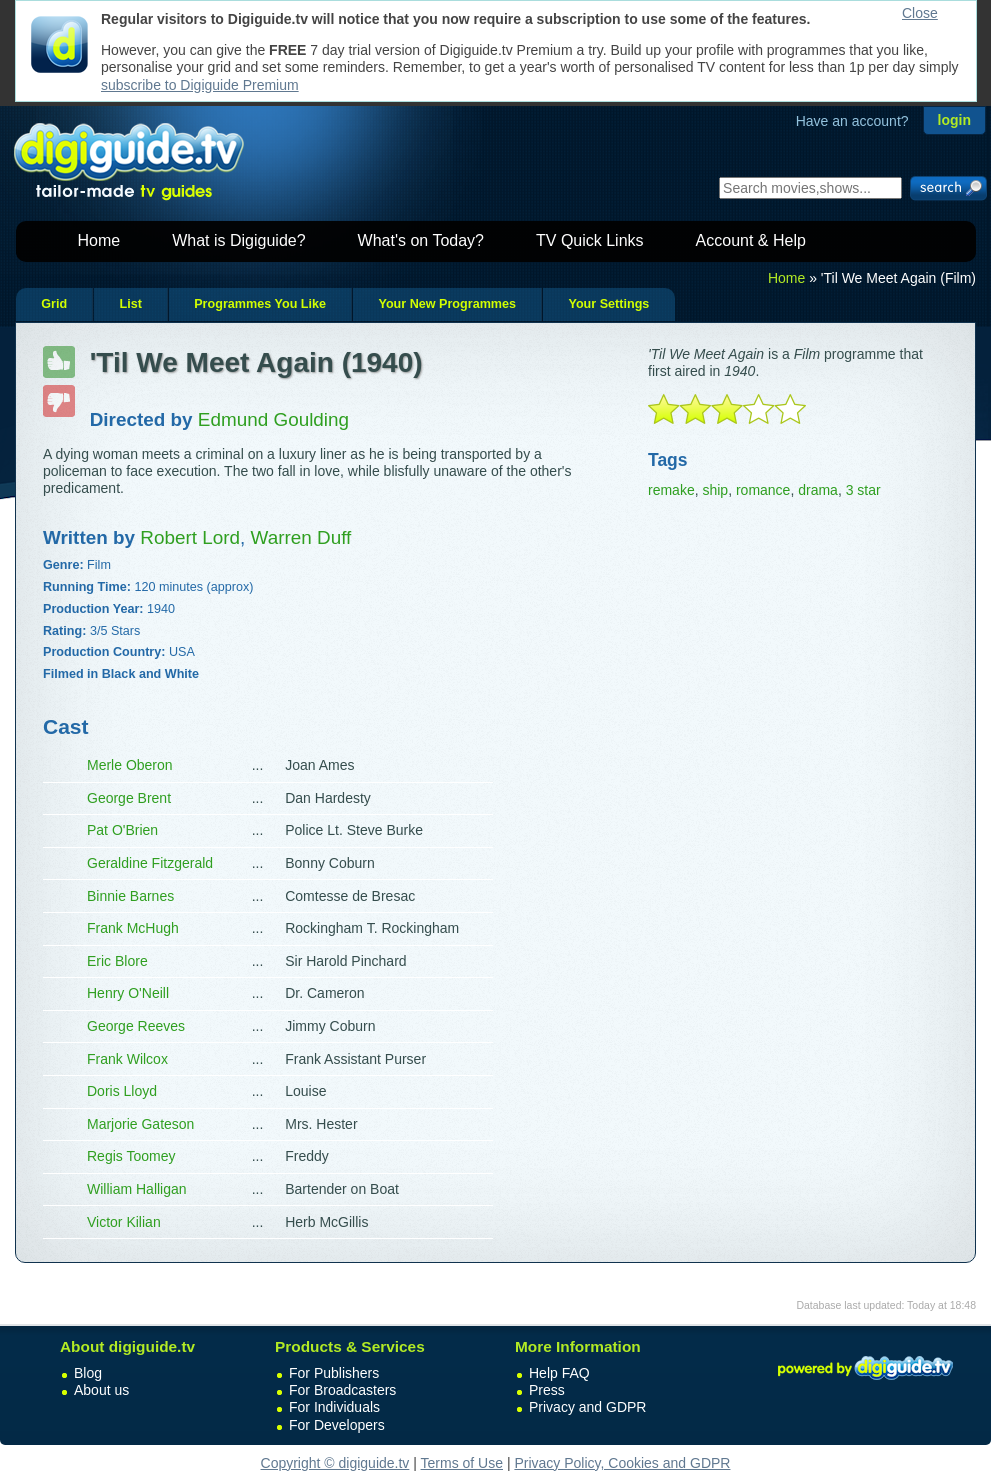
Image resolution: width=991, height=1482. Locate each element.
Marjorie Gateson (140, 1124)
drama (818, 490)
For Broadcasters (342, 1390)
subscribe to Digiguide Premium (200, 85)
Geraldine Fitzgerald (150, 863)
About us (101, 1390)
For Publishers (334, 1373)
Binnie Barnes (130, 896)
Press (547, 1390)
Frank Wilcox (127, 1059)
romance (763, 490)
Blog (88, 1373)
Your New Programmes (447, 304)
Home (99, 240)
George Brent (129, 798)
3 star (863, 490)
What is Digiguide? (238, 240)
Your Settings (608, 304)
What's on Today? (421, 240)
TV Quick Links (590, 240)
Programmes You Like (260, 304)
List (130, 304)
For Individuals (334, 1407)
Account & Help (751, 240)
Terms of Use (462, 1463)
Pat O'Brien (122, 830)
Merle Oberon (130, 765)
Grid (54, 304)
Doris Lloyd (122, 1091)
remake (671, 490)
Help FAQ (559, 1373)
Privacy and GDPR (587, 1407)
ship (715, 490)
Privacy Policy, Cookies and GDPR (622, 1463)
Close (920, 13)
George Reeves (136, 1026)
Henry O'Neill (128, 993)
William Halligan (137, 1189)
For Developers (337, 1425)
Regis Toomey (131, 1156)
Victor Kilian (124, 1222)
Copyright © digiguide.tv (335, 1463)
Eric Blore (117, 961)
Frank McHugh (133, 928)
